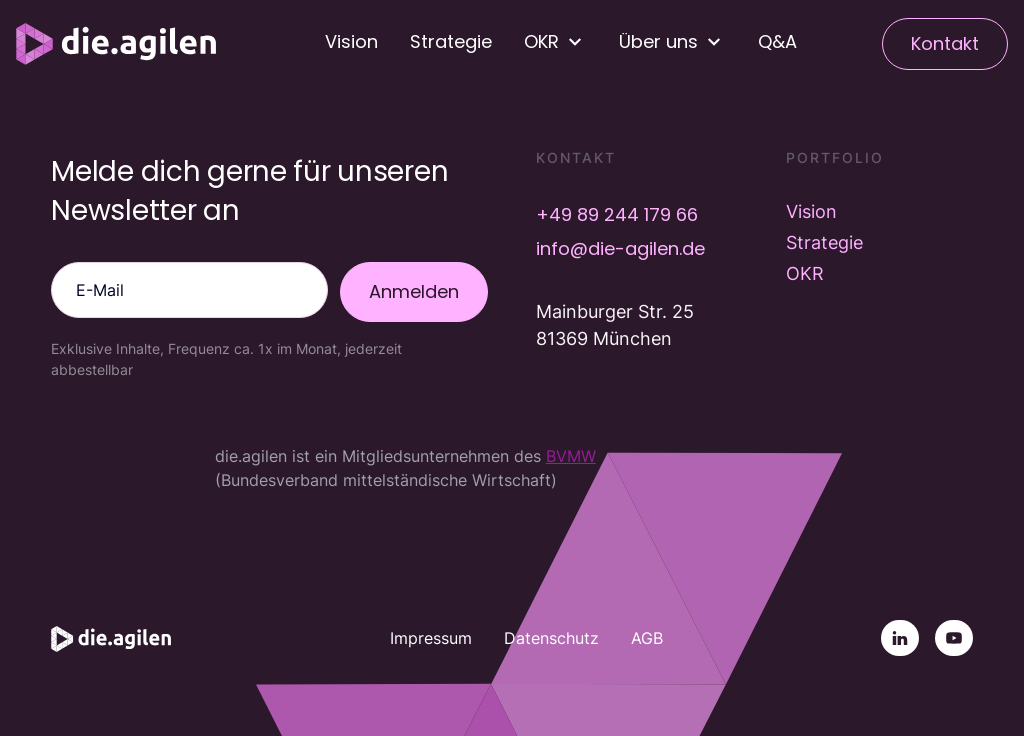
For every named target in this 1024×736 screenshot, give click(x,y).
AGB (647, 638)
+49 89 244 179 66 (617, 214)
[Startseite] (116, 44)
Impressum (431, 638)
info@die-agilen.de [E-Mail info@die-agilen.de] (620, 248)
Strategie (451, 41)
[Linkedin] (900, 638)
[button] (555, 42)
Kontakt (945, 43)
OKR (805, 273)
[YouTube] (954, 638)
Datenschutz (551, 638)
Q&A (777, 41)
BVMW (571, 456)
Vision (351, 41)
